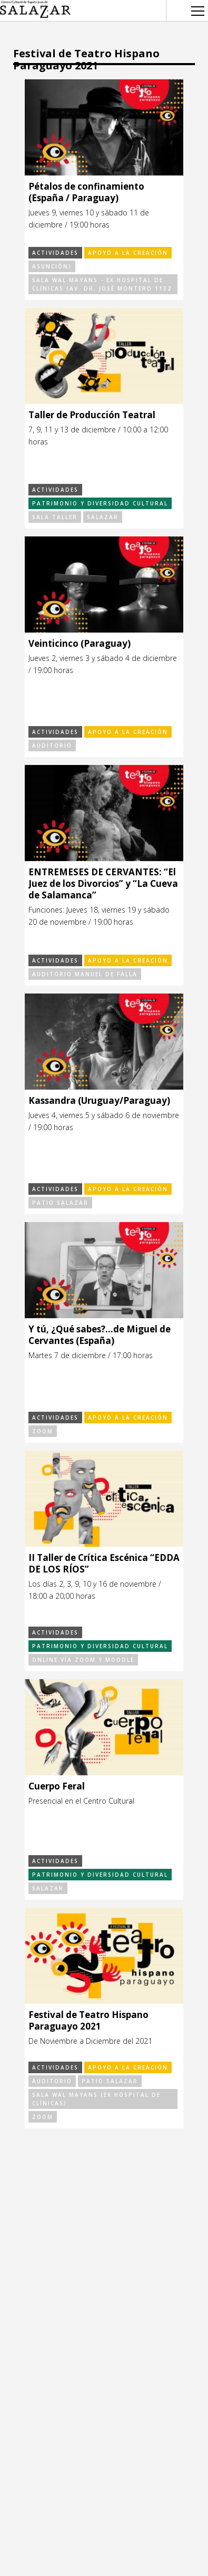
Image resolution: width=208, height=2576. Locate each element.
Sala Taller (54, 517)
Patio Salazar (60, 1202)
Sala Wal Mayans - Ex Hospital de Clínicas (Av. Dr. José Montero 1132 (102, 284)
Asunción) (52, 266)
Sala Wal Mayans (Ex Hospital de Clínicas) (96, 2099)
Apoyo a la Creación (128, 252)
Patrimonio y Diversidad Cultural (100, 503)
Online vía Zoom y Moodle (83, 1659)
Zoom (42, 1431)
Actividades (55, 252)
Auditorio (52, 745)
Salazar (102, 517)
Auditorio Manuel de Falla (84, 974)
